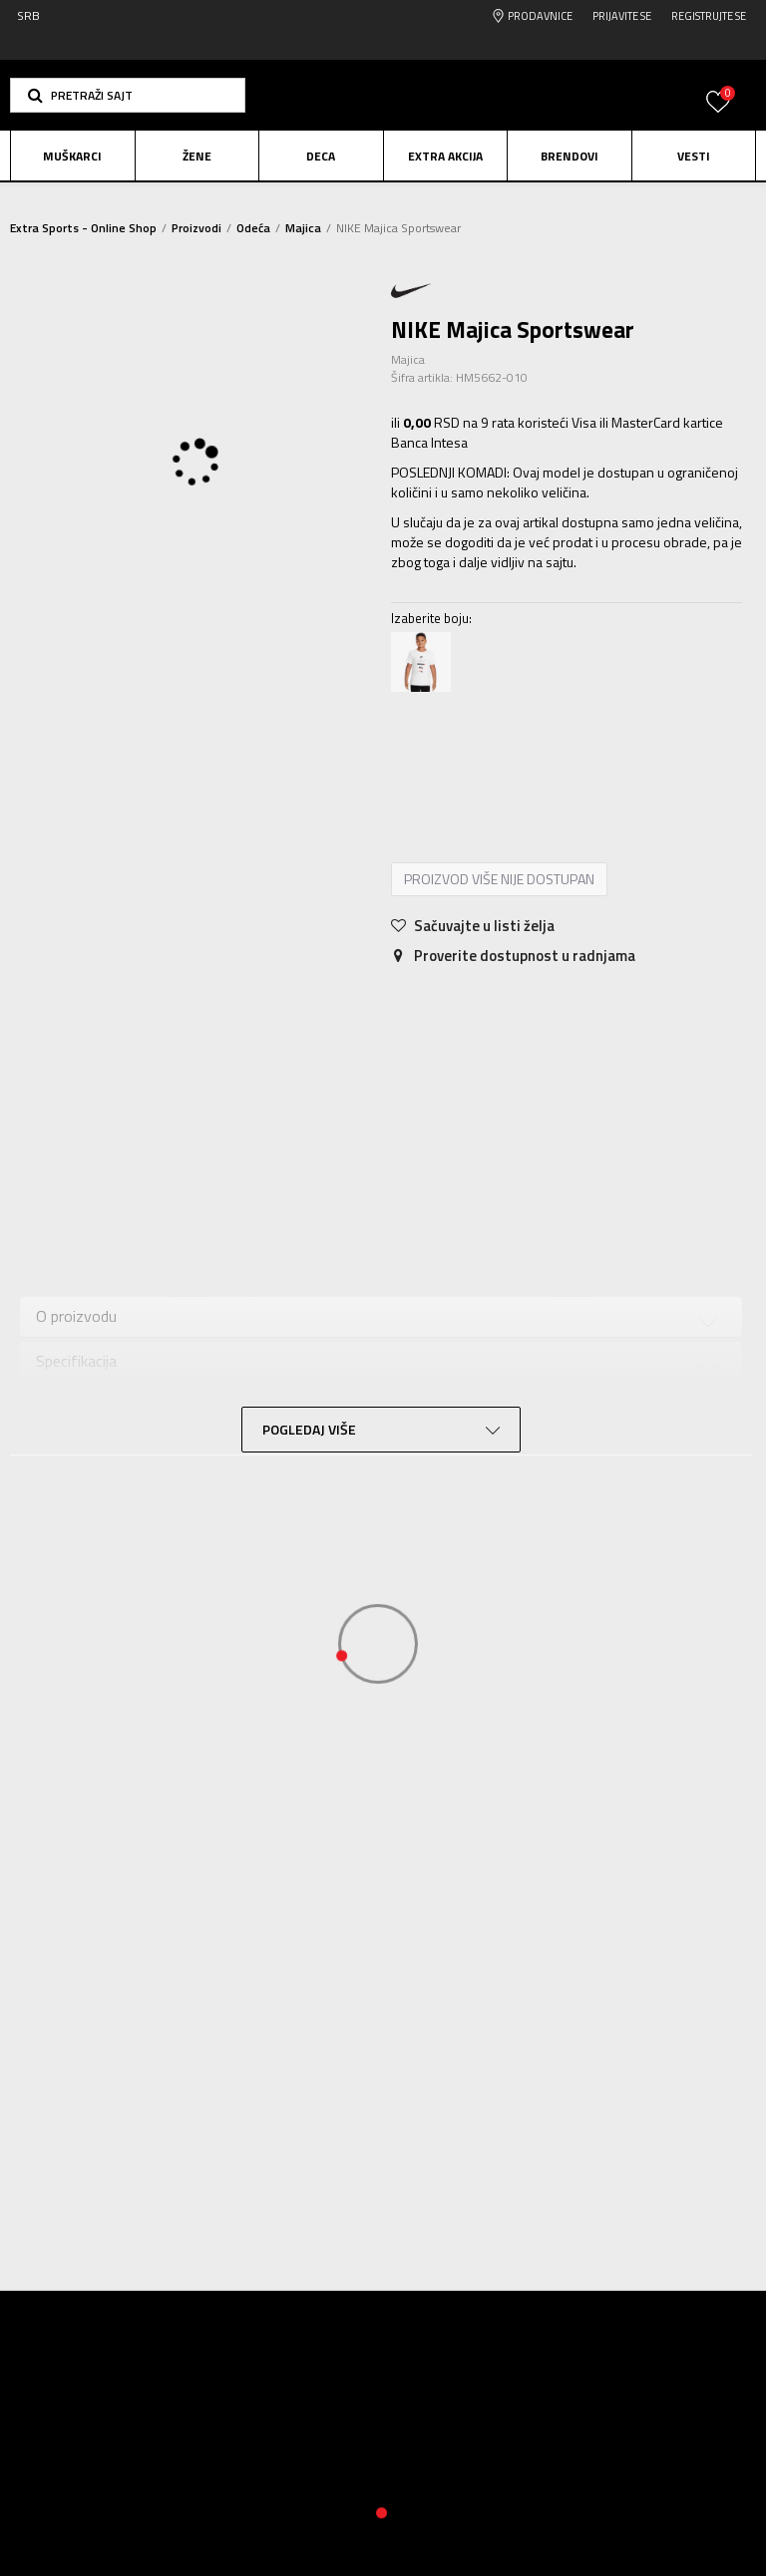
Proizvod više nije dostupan (499, 886)
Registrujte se (708, 16)
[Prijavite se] (718, 113)
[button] (127, 95)
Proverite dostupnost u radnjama (513, 963)
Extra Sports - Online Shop (83, 227)
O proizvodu (76, 1323)
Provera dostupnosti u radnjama (144, 1456)
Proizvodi (196, 227)
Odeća (253, 227)
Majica (303, 227)
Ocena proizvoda (92, 1412)
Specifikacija (76, 1367)
